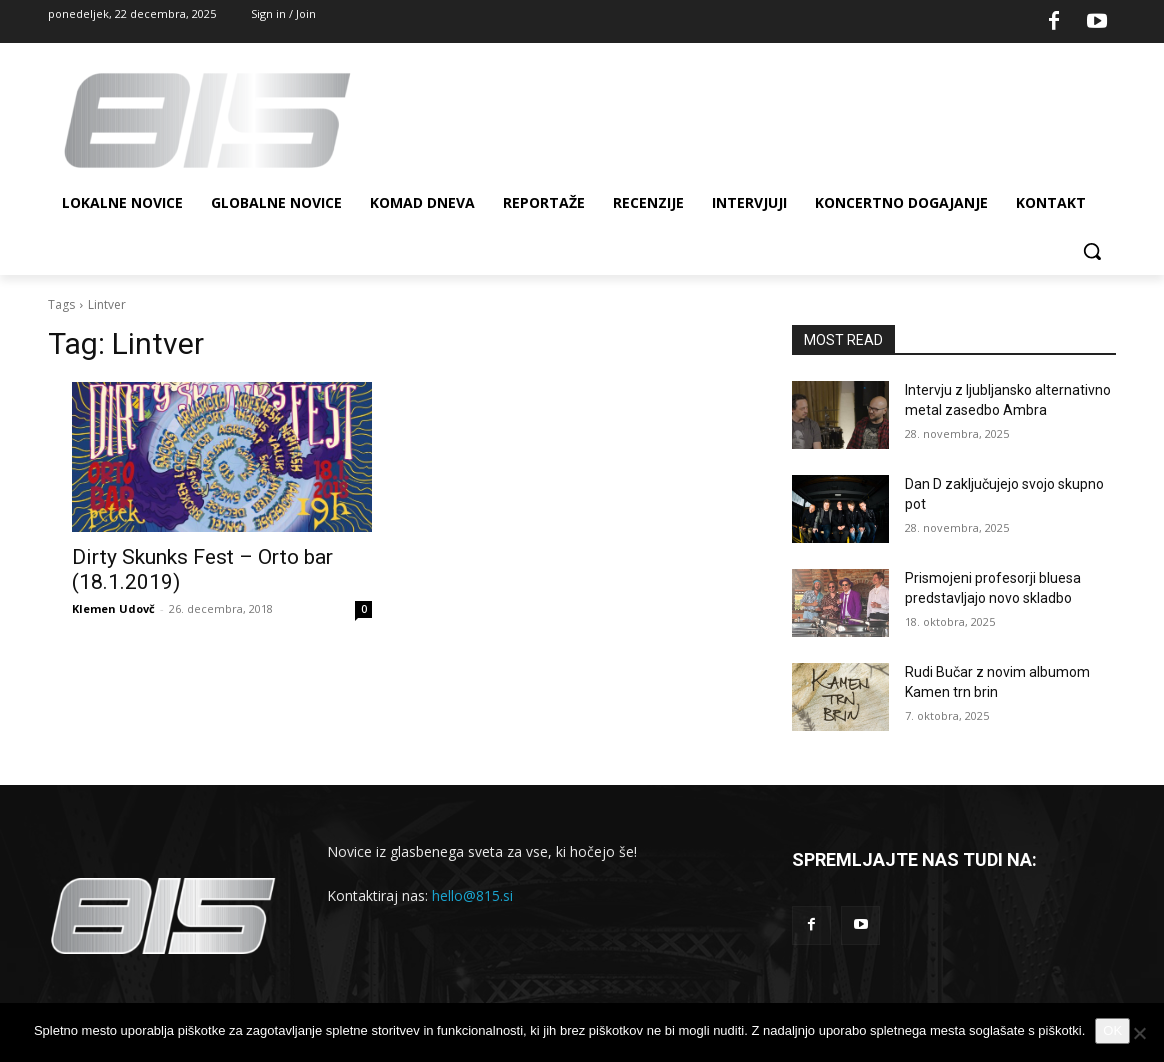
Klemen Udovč (113, 608)
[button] (1092, 251)
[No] (1139, 1033)
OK (1112, 1030)
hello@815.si (472, 895)
